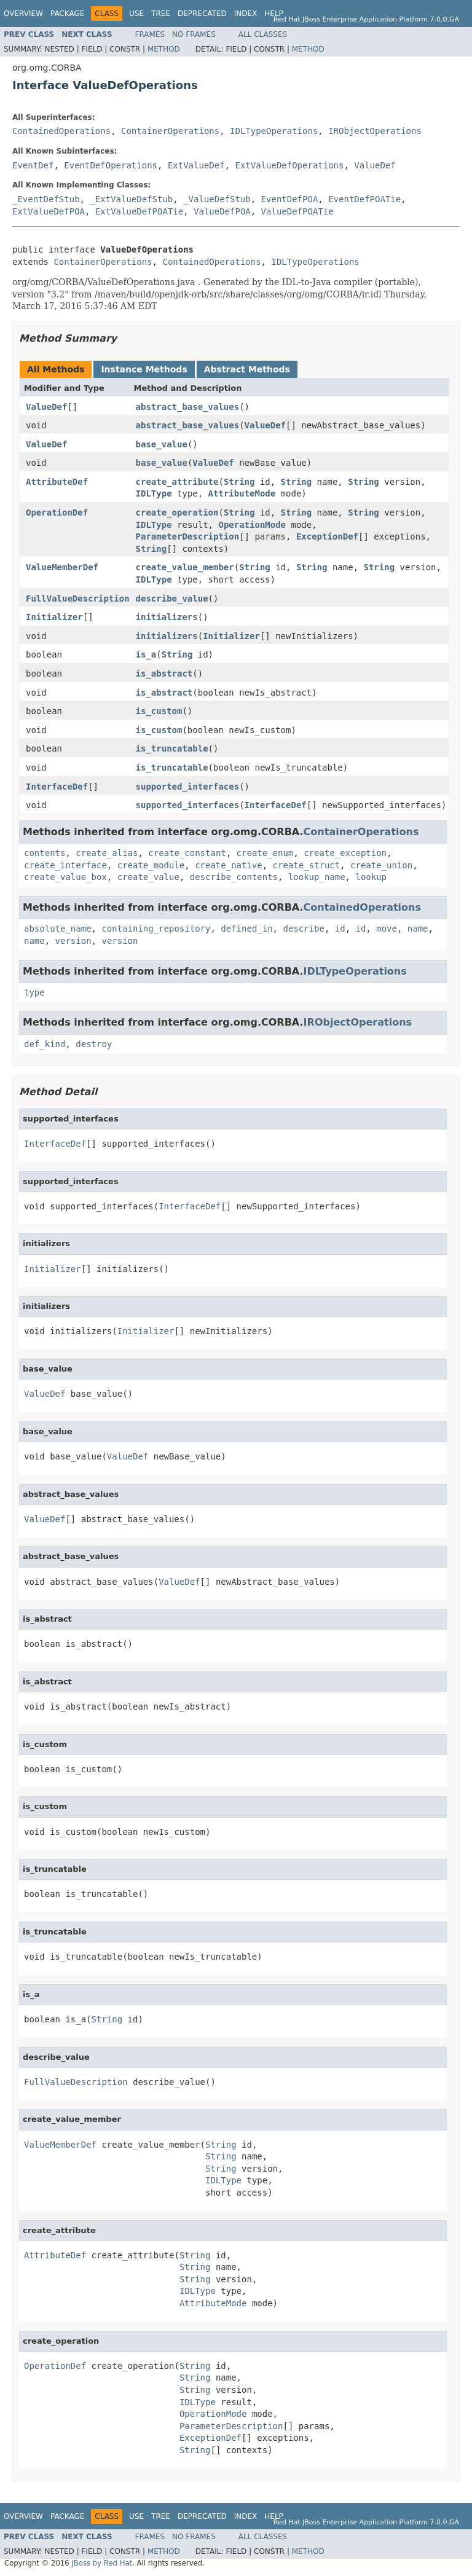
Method (164, 49)
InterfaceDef (57, 786)
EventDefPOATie (364, 199)
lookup (371, 877)
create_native (228, 865)
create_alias (107, 853)
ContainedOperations (61, 131)
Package (67, 13)
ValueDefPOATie (297, 211)
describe (303, 928)
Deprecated (202, 13)
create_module (151, 865)
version (73, 941)
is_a (146, 654)
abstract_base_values (188, 407)
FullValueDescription (78, 598)
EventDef (32, 165)
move (386, 928)
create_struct (306, 865)
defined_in (246, 928)
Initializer (54, 617)
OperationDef (57, 512)
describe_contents (234, 877)
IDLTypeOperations (274, 131)
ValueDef (374, 165)
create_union (381, 865)
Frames (150, 34)
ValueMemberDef (62, 567)
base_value (161, 444)
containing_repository (155, 928)
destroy (94, 1044)
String (239, 482)
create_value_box (65, 877)
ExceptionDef (327, 536)
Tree (160, 13)
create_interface (65, 865)
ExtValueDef (196, 165)
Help (273, 13)
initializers (167, 617)
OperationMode (252, 525)
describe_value (172, 598)
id (340, 928)
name (417, 928)
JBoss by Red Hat (101, 2563)
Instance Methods (144, 369)
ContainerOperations (170, 131)
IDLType (154, 493)
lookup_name (316, 877)
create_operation (177, 512)
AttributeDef (57, 482)
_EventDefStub (46, 199)
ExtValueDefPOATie (139, 211)
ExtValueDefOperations (289, 165)
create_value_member (185, 567)
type (34, 992)
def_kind (44, 1044)
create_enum (265, 853)
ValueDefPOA (222, 211)
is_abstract (164, 673)
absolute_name (58, 928)
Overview (23, 13)
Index (246, 13)
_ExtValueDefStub (131, 199)
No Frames (194, 34)
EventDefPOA (289, 199)
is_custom (159, 711)
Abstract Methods (247, 369)
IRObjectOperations (375, 131)
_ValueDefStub (217, 199)
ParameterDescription (188, 536)
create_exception (345, 853)
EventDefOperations (110, 165)
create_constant (187, 853)
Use (136, 13)
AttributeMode (242, 493)
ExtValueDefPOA (48, 211)
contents (44, 853)
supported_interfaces (188, 786)
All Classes (262, 34)
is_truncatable (172, 748)
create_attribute (177, 482)
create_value (148, 877)
